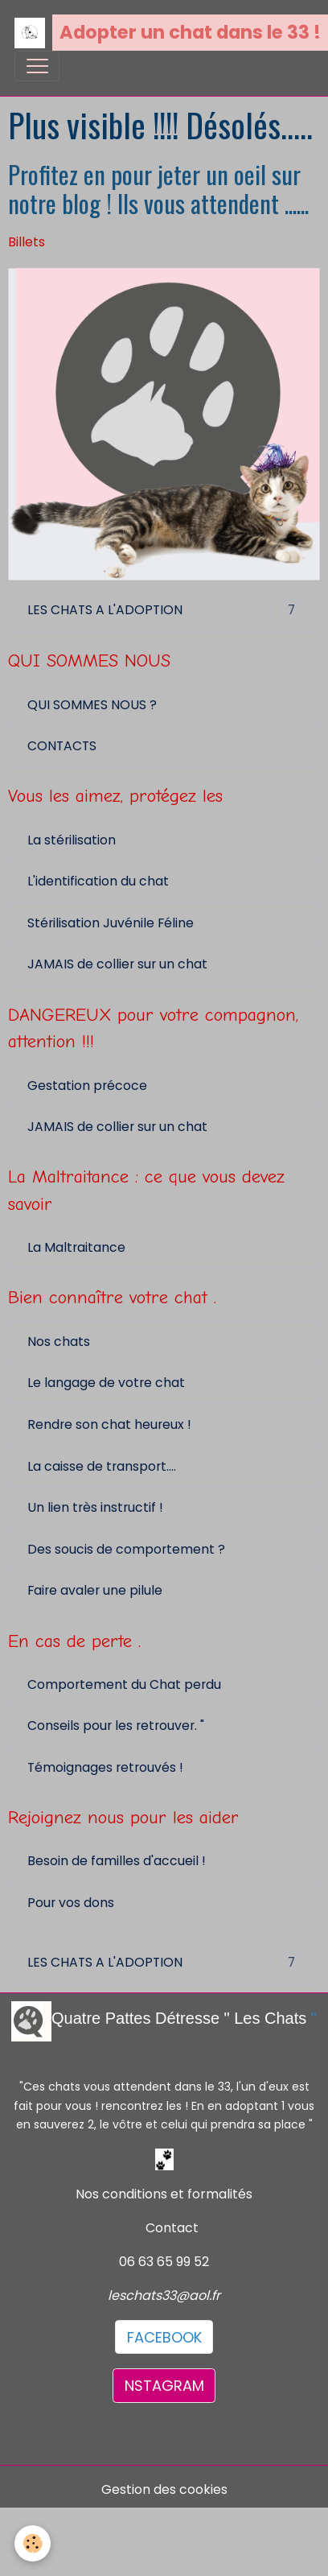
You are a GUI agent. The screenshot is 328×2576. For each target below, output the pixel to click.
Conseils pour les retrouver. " (115, 1725)
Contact (172, 2228)
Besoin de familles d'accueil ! (116, 1861)
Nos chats (58, 1341)
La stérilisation (71, 840)
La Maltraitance (76, 1247)
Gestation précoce (87, 1085)
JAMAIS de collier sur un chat (117, 964)
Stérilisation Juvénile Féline (110, 923)
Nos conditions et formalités (164, 2194)
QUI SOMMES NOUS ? (92, 705)
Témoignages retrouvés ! (105, 1767)
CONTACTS (61, 746)
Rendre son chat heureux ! (109, 1424)
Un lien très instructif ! (95, 1507)
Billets (26, 242)
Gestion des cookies (164, 2489)
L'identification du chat (98, 881)
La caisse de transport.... (101, 1466)
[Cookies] (32, 2543)
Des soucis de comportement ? (126, 1549)
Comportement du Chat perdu (124, 1684)
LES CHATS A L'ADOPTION (164, 610)
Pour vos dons (70, 1902)
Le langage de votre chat (106, 1382)
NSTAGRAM (164, 2386)
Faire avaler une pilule (94, 1590)
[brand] (156, 32)
